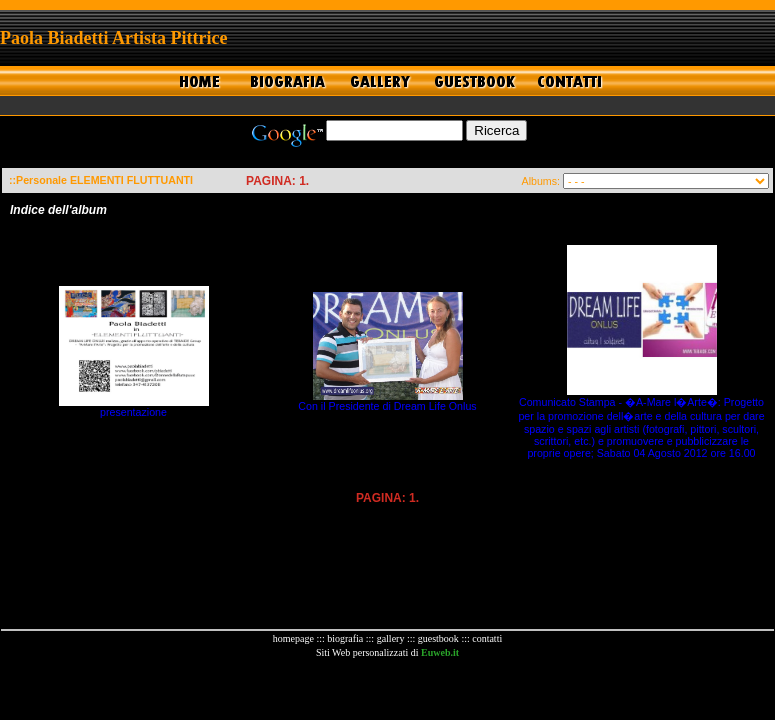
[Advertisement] (388, 689)
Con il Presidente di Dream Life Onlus (387, 406)
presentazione (133, 412)
